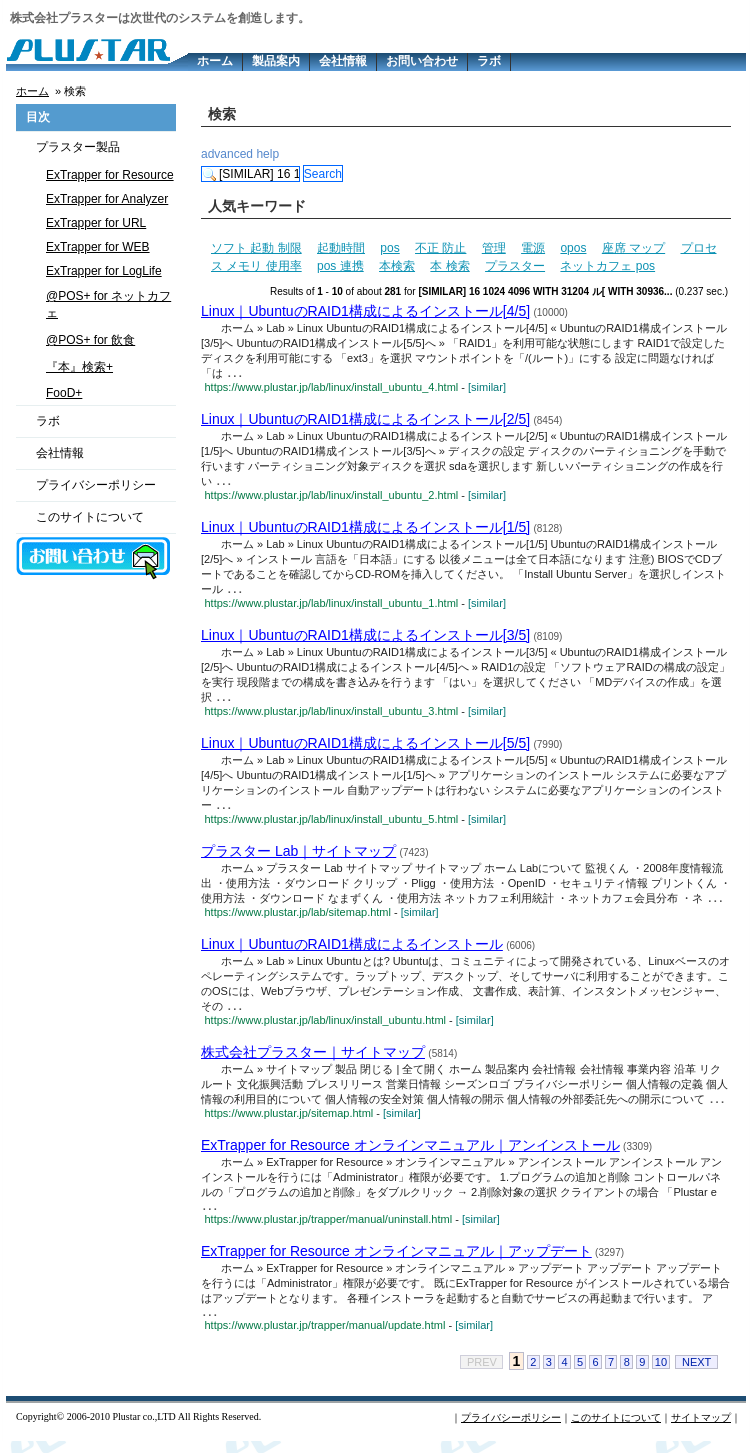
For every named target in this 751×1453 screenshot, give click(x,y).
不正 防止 (440, 248)
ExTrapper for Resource (110, 175)
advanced (227, 154)
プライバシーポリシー (96, 485)
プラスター (515, 266)
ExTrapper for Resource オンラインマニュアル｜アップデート (396, 1261)
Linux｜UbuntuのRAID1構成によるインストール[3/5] (365, 638)
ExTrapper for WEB (98, 247)
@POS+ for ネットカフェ (108, 304)
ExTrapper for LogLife (104, 271)
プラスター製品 (78, 147)
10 (661, 1374)
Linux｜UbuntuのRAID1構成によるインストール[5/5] (365, 747)
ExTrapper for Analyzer (107, 199)
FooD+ (64, 393)
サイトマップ (701, 1429)
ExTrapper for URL (96, 223)
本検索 (397, 266)
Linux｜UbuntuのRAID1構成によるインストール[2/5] (365, 420)
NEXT (696, 1374)
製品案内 (276, 61)
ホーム (215, 61)
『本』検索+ (79, 367)
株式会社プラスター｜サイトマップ (313, 1059)
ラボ (489, 61)
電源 (533, 248)
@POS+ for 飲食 (90, 340)
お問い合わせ (422, 61)
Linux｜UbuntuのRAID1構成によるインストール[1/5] (365, 529)
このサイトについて (90, 517)
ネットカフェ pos (607, 266)
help (267, 154)
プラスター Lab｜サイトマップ (298, 856)
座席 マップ (633, 248)
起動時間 (341, 248)
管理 (494, 248)
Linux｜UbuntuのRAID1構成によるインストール (352, 950)
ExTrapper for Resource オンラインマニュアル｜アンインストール (410, 1153)
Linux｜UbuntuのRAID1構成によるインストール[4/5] (365, 311)
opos (573, 248)
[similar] (487, 388)
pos (389, 248)
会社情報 (343, 61)
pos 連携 (340, 266)
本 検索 (449, 266)
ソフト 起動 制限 (256, 248)
